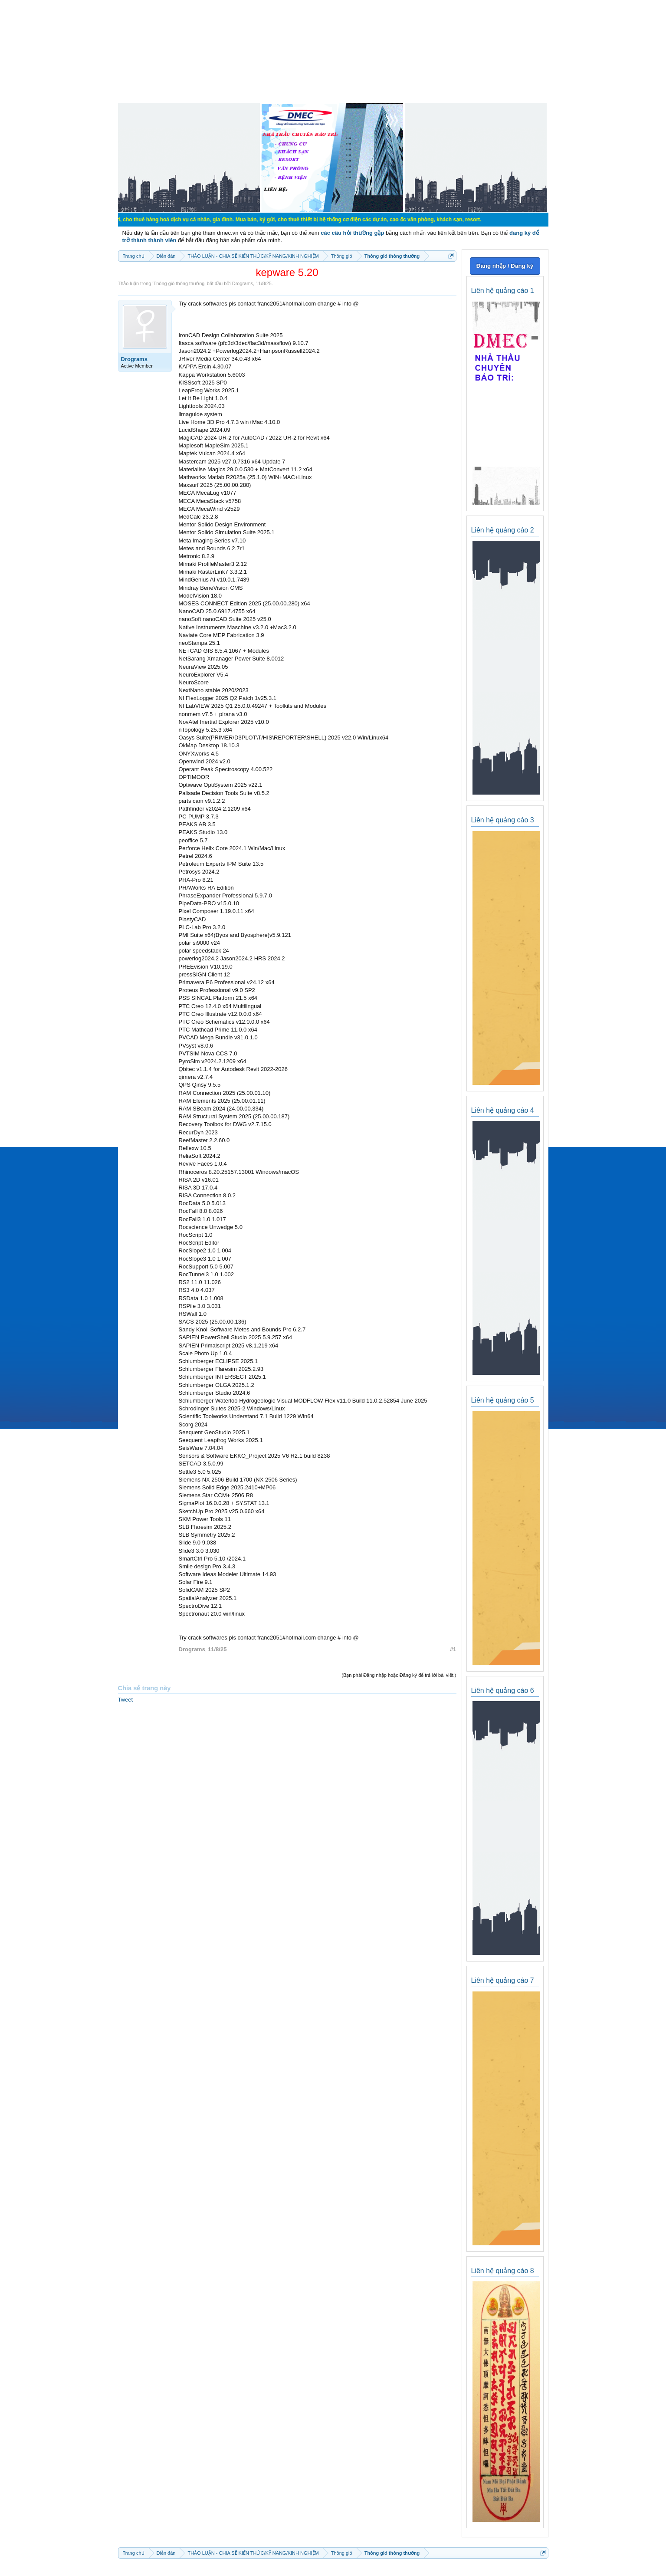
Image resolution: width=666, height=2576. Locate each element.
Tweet (125, 1699)
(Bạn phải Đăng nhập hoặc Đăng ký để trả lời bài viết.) (398, 1675)
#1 (453, 1649)
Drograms (242, 283)
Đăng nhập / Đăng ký (504, 266)
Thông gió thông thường (178, 283)
